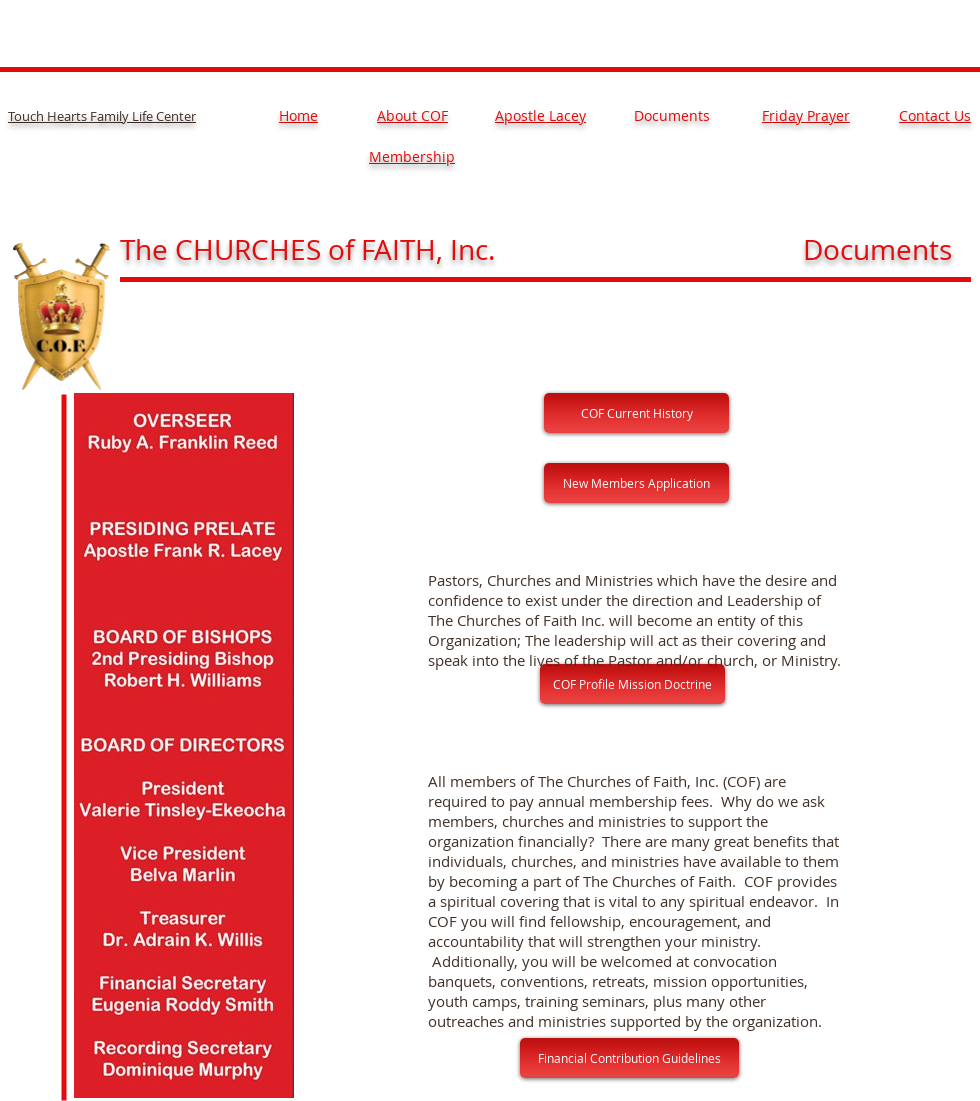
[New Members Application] (636, 483)
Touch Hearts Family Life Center (102, 116)
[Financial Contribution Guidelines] (629, 1058)
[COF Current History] (636, 413)
